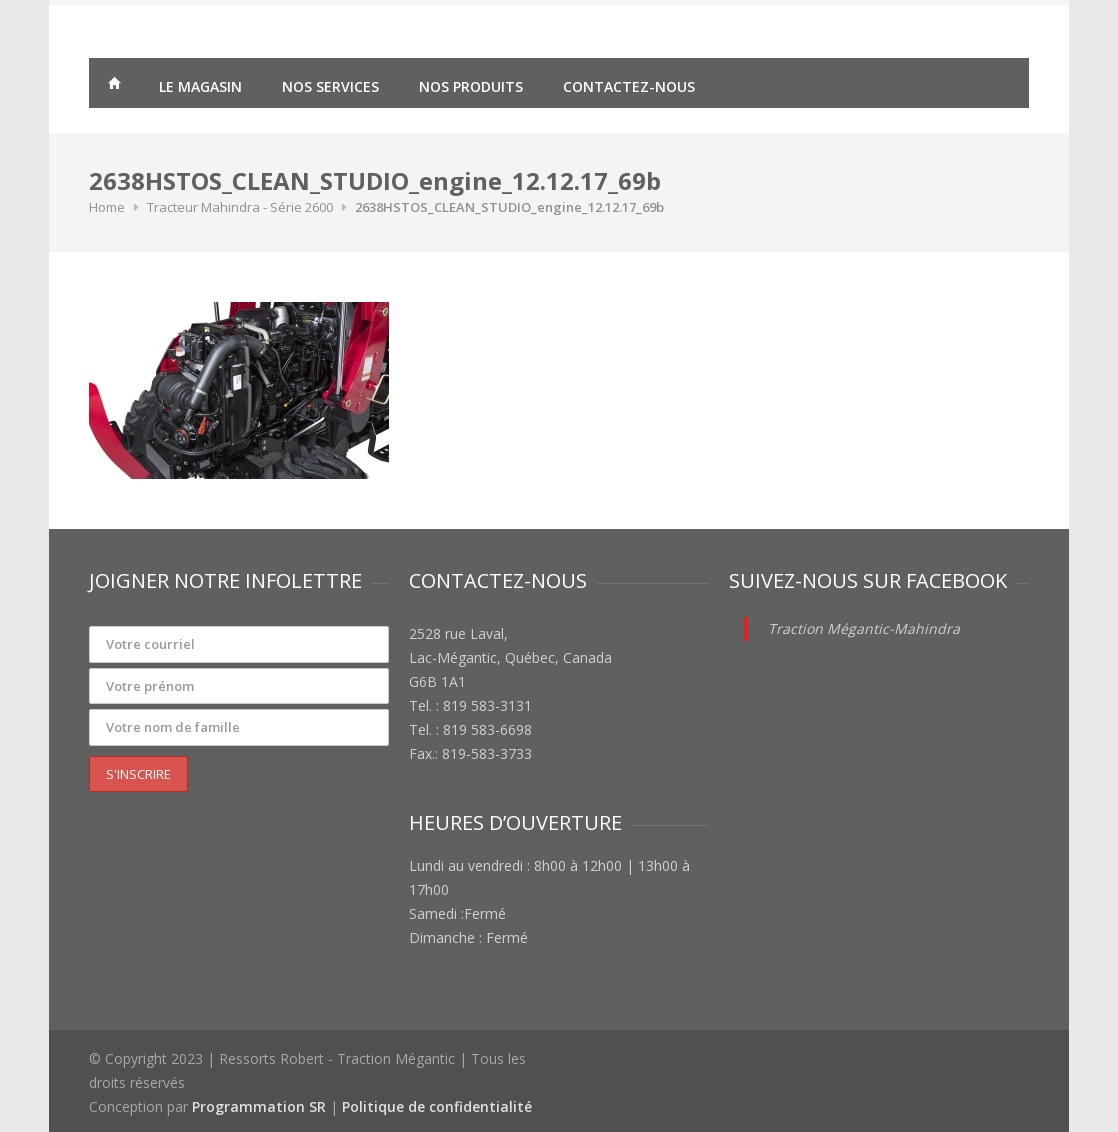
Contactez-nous (629, 86)
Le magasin (200, 86)
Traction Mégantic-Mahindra (864, 628)
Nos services (330, 86)
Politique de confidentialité (437, 1106)
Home (107, 207)
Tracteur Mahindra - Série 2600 (240, 207)
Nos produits (471, 86)
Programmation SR (259, 1106)
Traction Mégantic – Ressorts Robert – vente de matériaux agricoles (114, 86)
